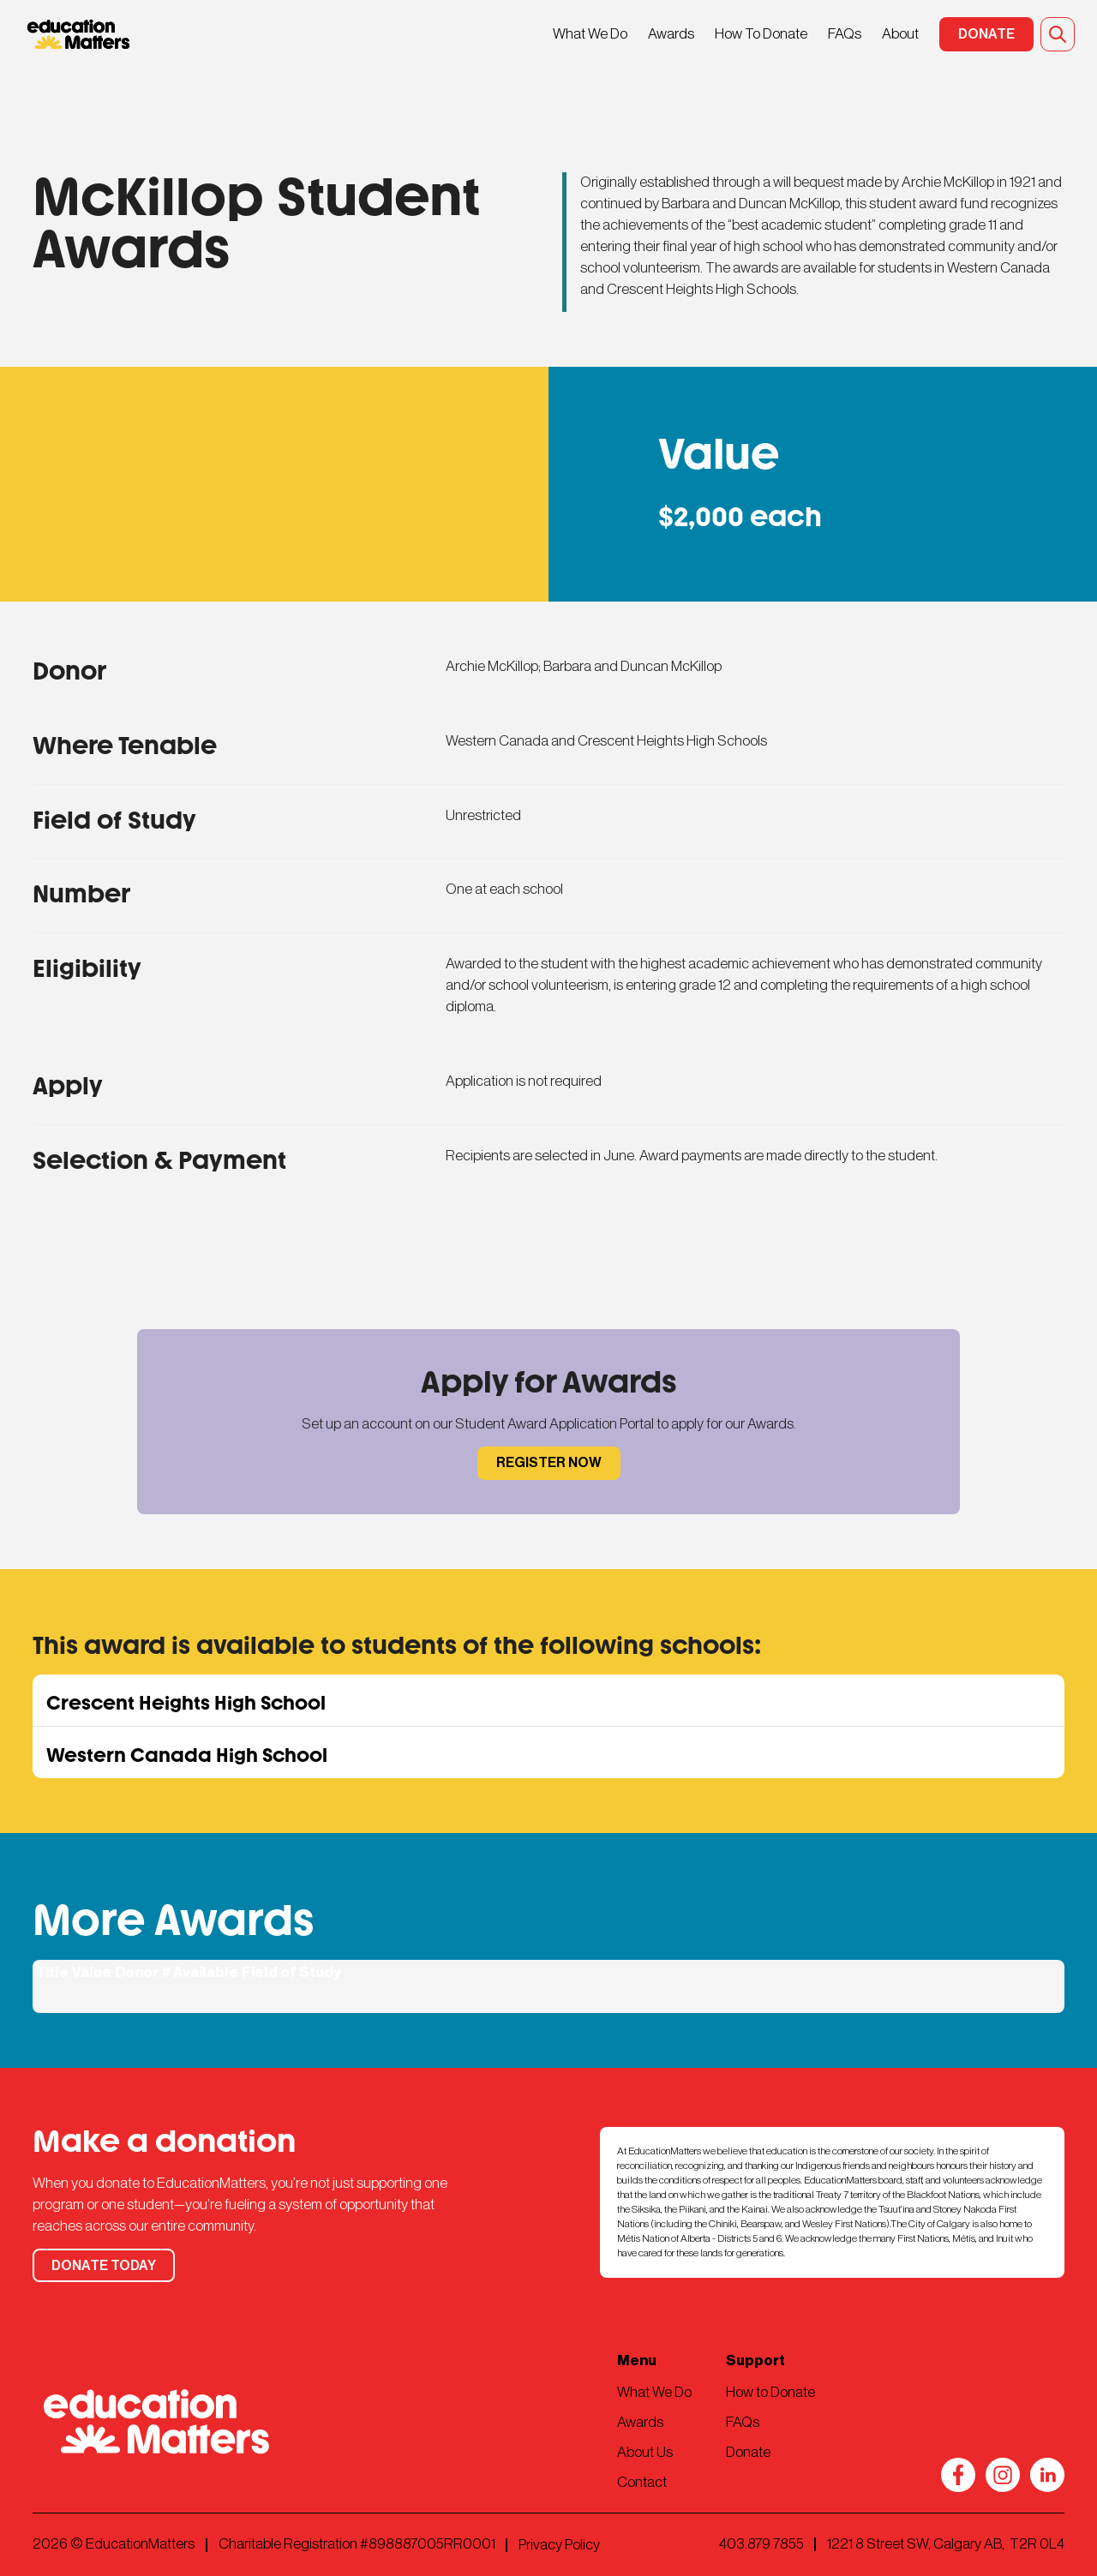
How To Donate (761, 34)
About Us (645, 2452)
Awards (671, 34)
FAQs (844, 34)
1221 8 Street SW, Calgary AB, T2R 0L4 (945, 2544)
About (900, 34)
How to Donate (770, 2392)
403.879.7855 (761, 2544)
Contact (642, 2482)
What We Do (590, 34)
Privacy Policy (559, 2544)
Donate (748, 2452)
